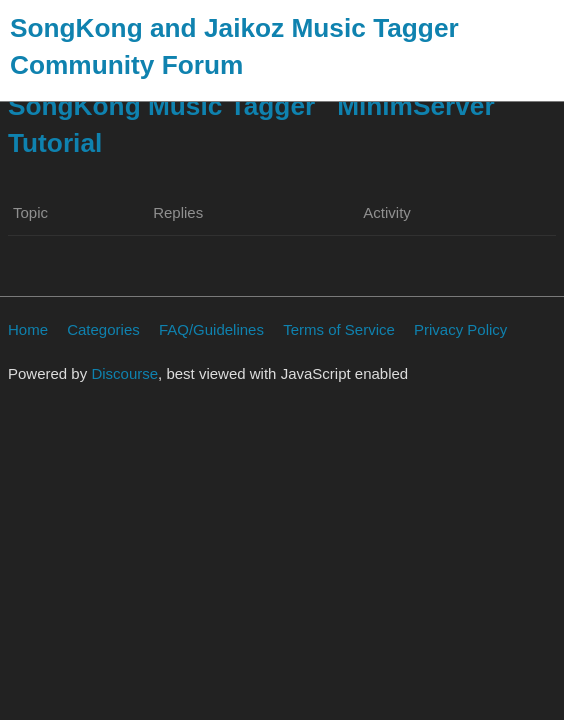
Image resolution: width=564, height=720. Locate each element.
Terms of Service (339, 329)
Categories (103, 329)
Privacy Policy (460, 329)
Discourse (124, 373)
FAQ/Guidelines (211, 329)
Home (28, 329)
